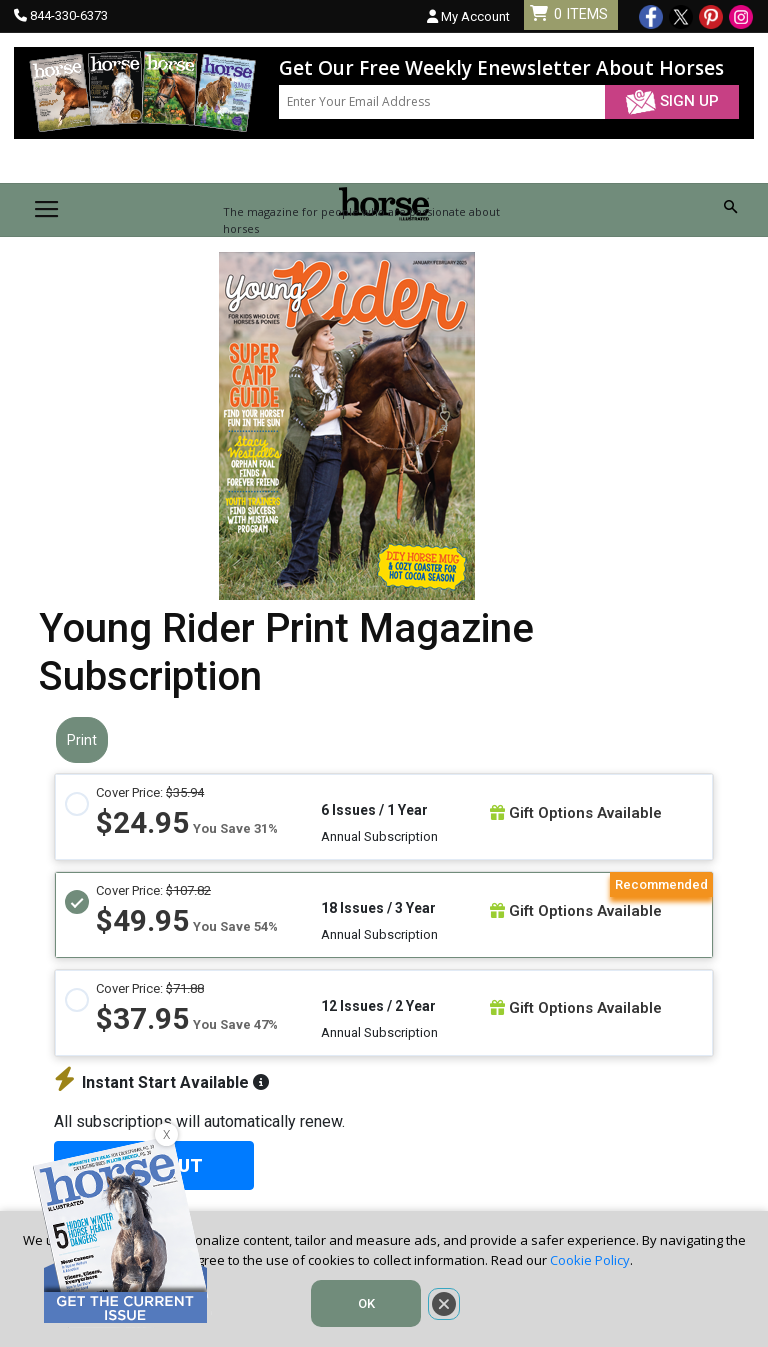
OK (366, 1303)
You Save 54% (235, 926)
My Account (468, 16)
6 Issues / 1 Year (374, 810)
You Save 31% (235, 828)
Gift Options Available (576, 813)
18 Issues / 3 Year (378, 908)
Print (82, 740)
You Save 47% (235, 1024)
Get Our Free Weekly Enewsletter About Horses (501, 68)
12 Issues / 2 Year (378, 1006)
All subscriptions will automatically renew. (199, 1121)
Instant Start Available (161, 1082)
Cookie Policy (590, 1260)
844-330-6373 (69, 15)
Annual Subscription (379, 836)
